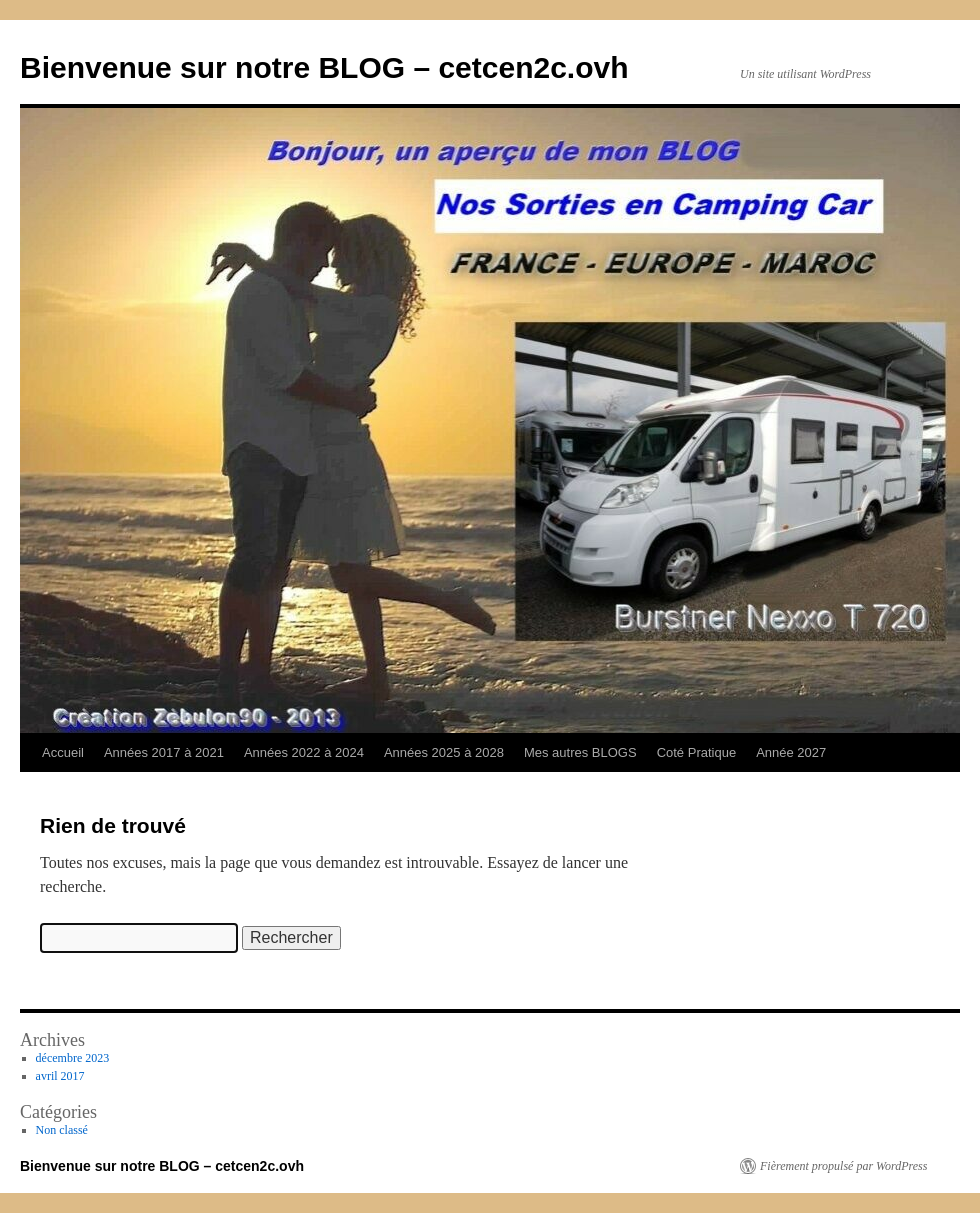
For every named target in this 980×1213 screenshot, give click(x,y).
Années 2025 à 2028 (444, 752)
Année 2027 (791, 752)
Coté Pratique (697, 752)
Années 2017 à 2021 (164, 752)
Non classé (62, 1130)
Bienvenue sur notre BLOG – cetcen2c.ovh (324, 67)
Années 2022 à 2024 (304, 752)
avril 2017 (60, 1076)
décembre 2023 (73, 1058)
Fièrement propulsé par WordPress (843, 1166)
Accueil (63, 752)
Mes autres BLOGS (580, 752)
